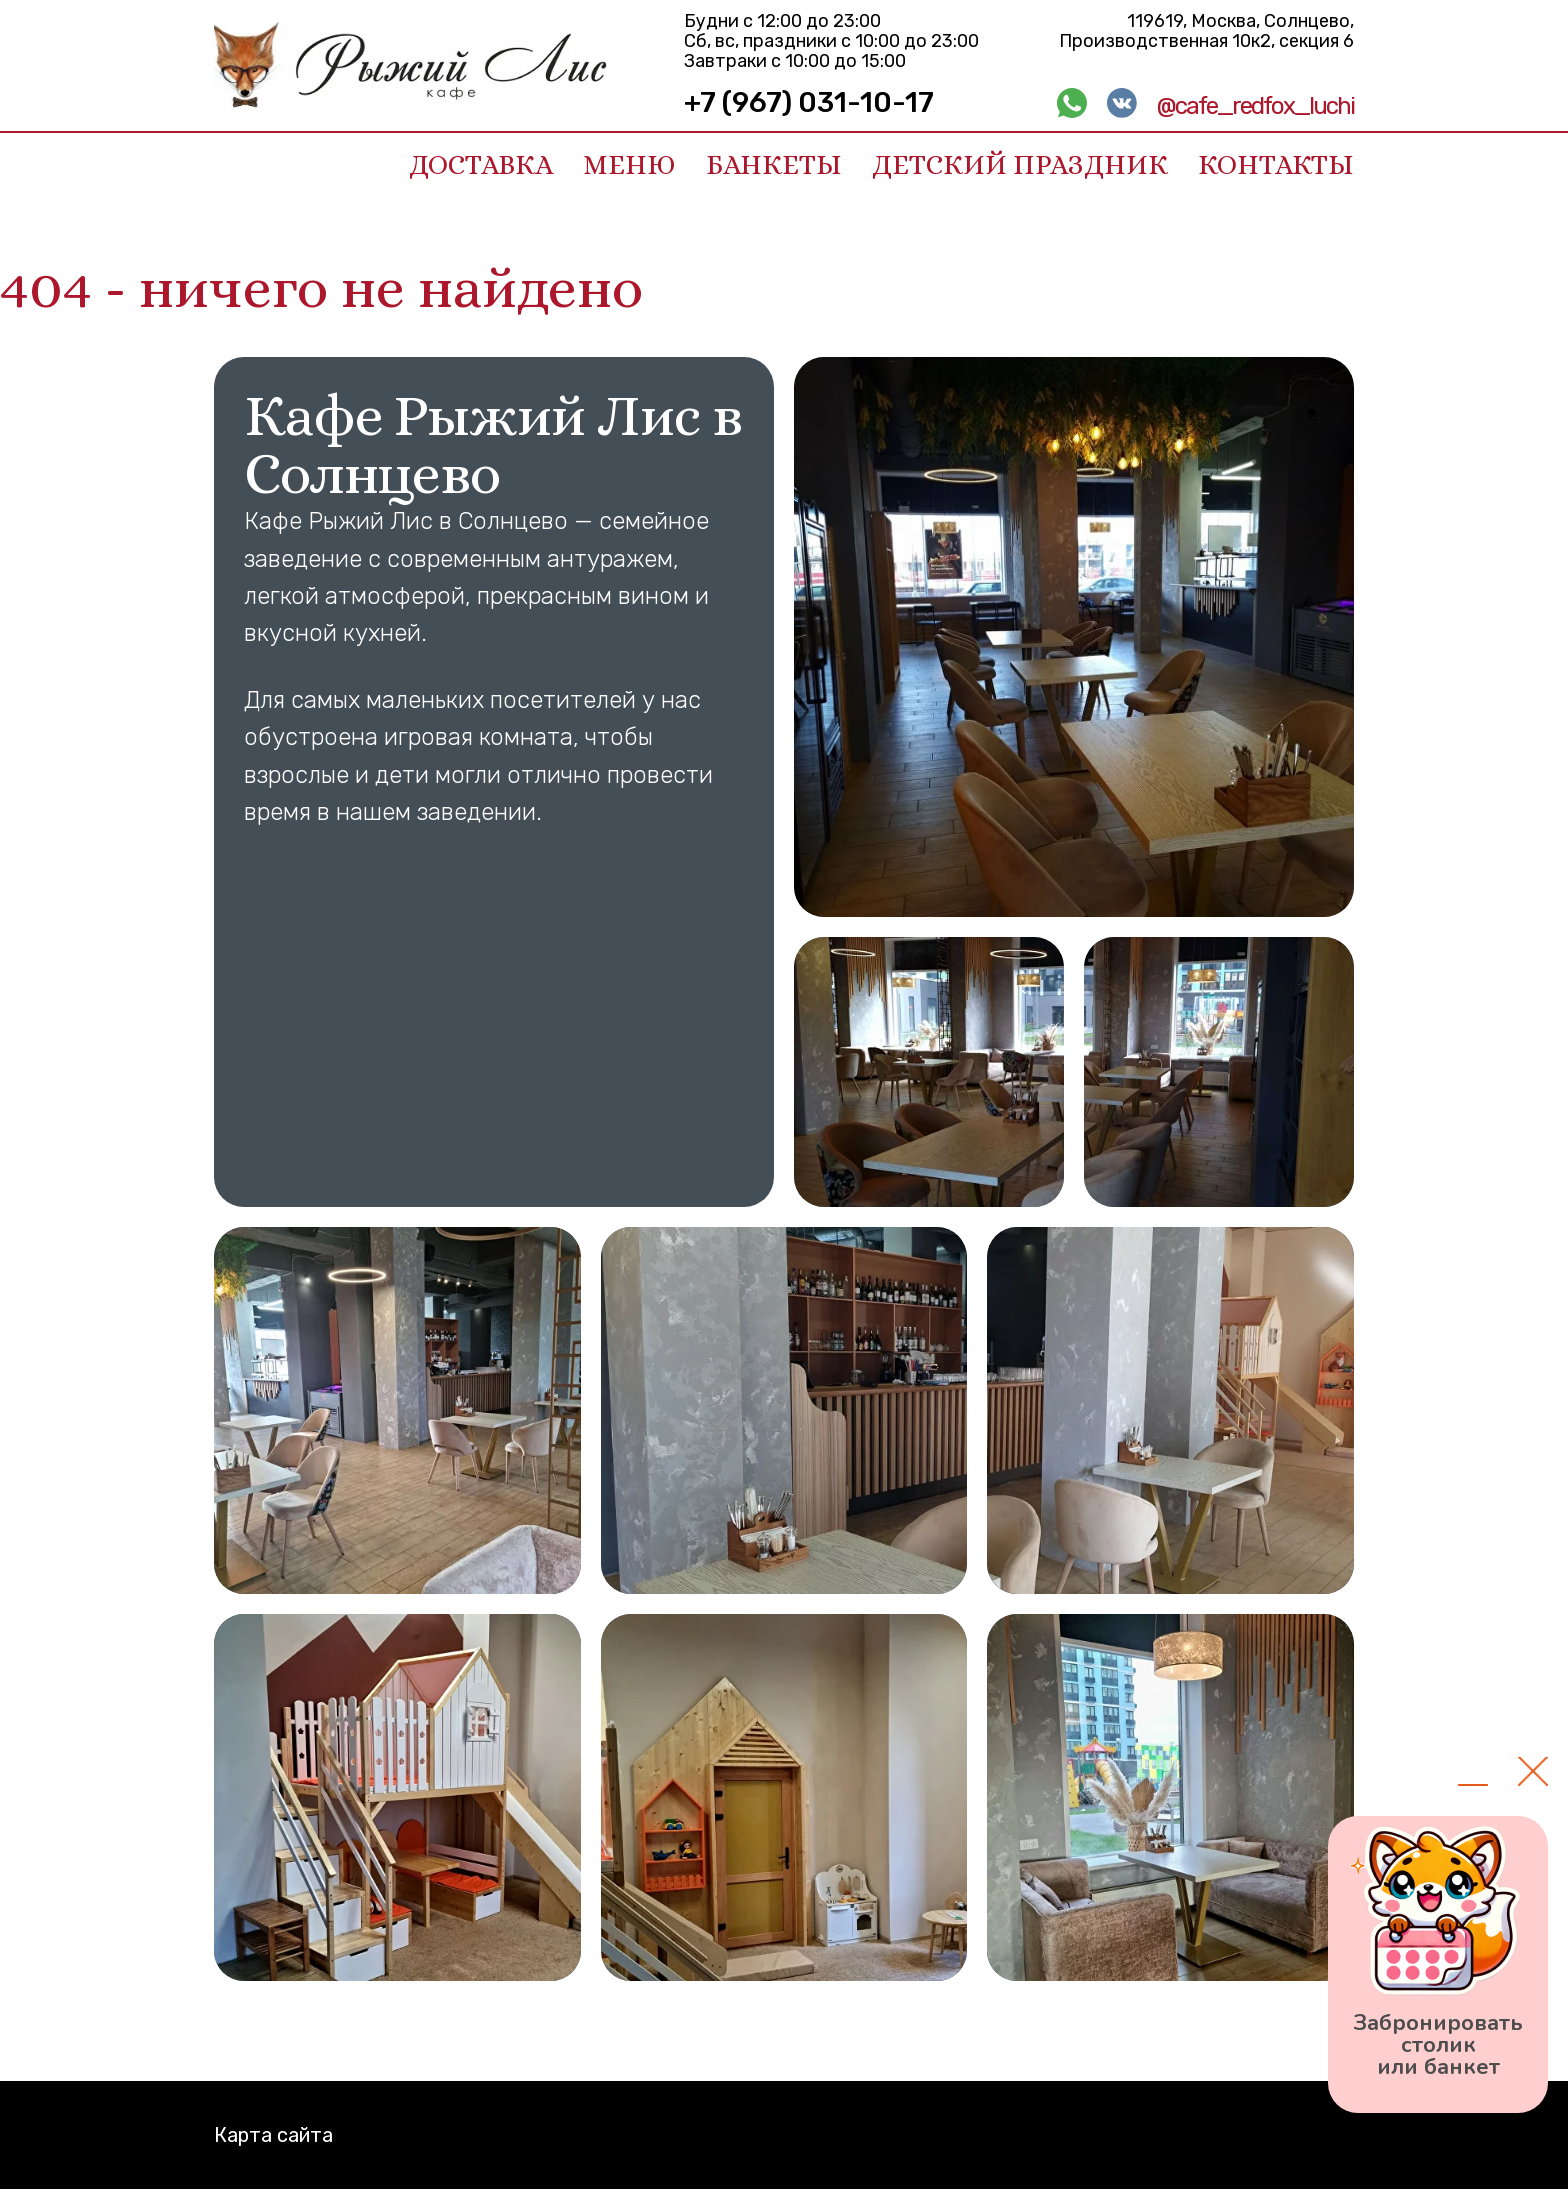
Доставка (481, 165)
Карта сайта (273, 2135)
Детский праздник (1020, 165)
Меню (629, 165)
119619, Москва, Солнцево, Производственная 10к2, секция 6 (1206, 31)
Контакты (1276, 165)
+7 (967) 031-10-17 (809, 102)
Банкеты (774, 165)
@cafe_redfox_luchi (1255, 106)
